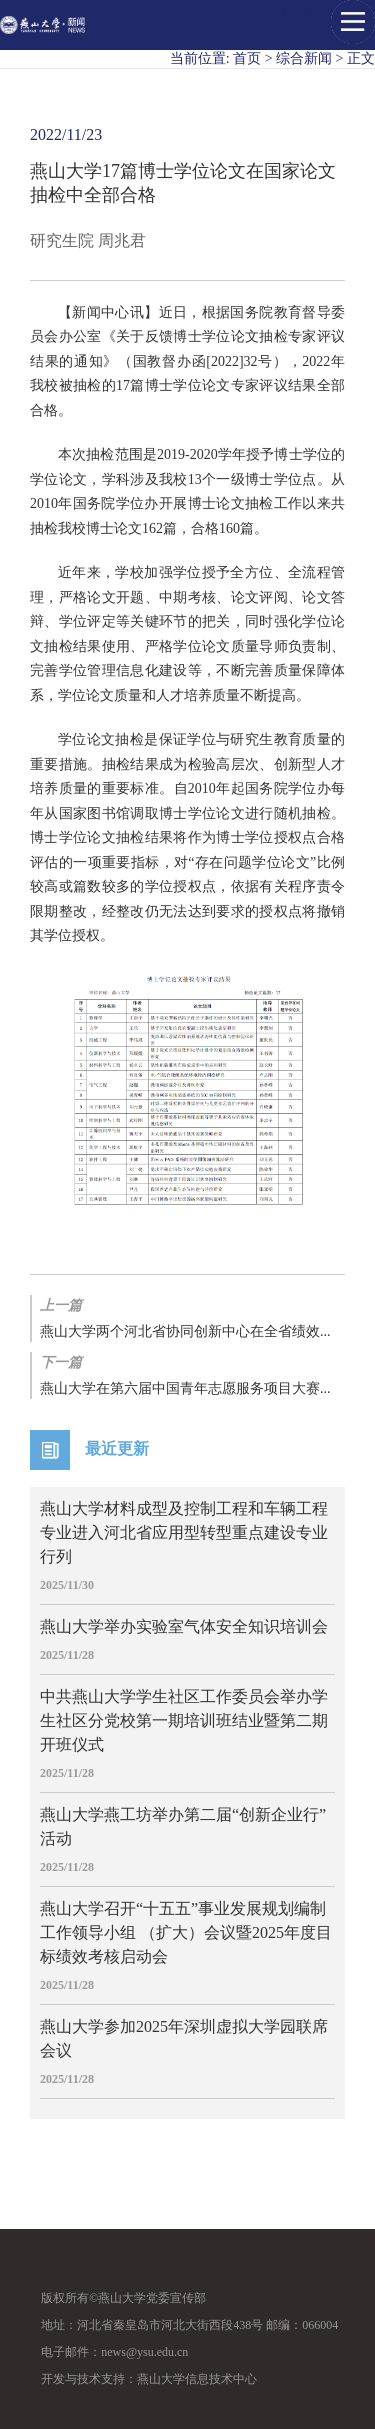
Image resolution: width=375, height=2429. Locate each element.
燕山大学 (303, 14)
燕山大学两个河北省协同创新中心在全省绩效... (187, 1317)
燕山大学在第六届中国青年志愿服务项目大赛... (187, 1374)
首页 (247, 58)
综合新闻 (304, 58)
